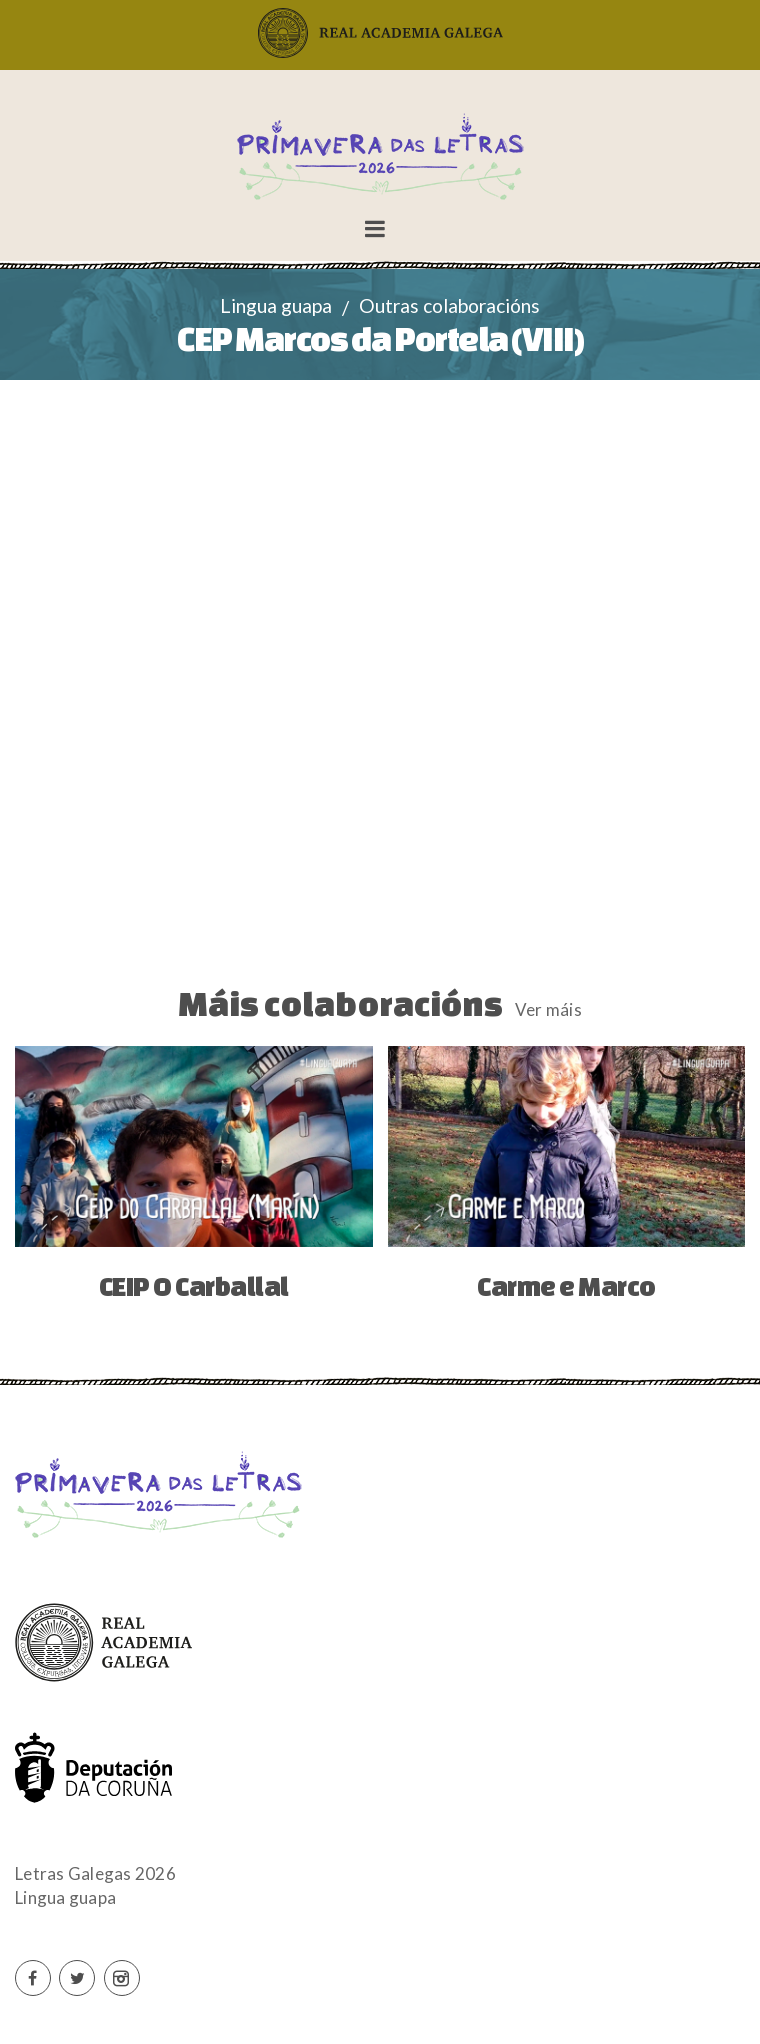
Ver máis (548, 1009)
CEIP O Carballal (194, 1286)
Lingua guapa (276, 305)
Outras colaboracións (449, 305)
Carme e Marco (566, 1286)
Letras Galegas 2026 (95, 1873)
